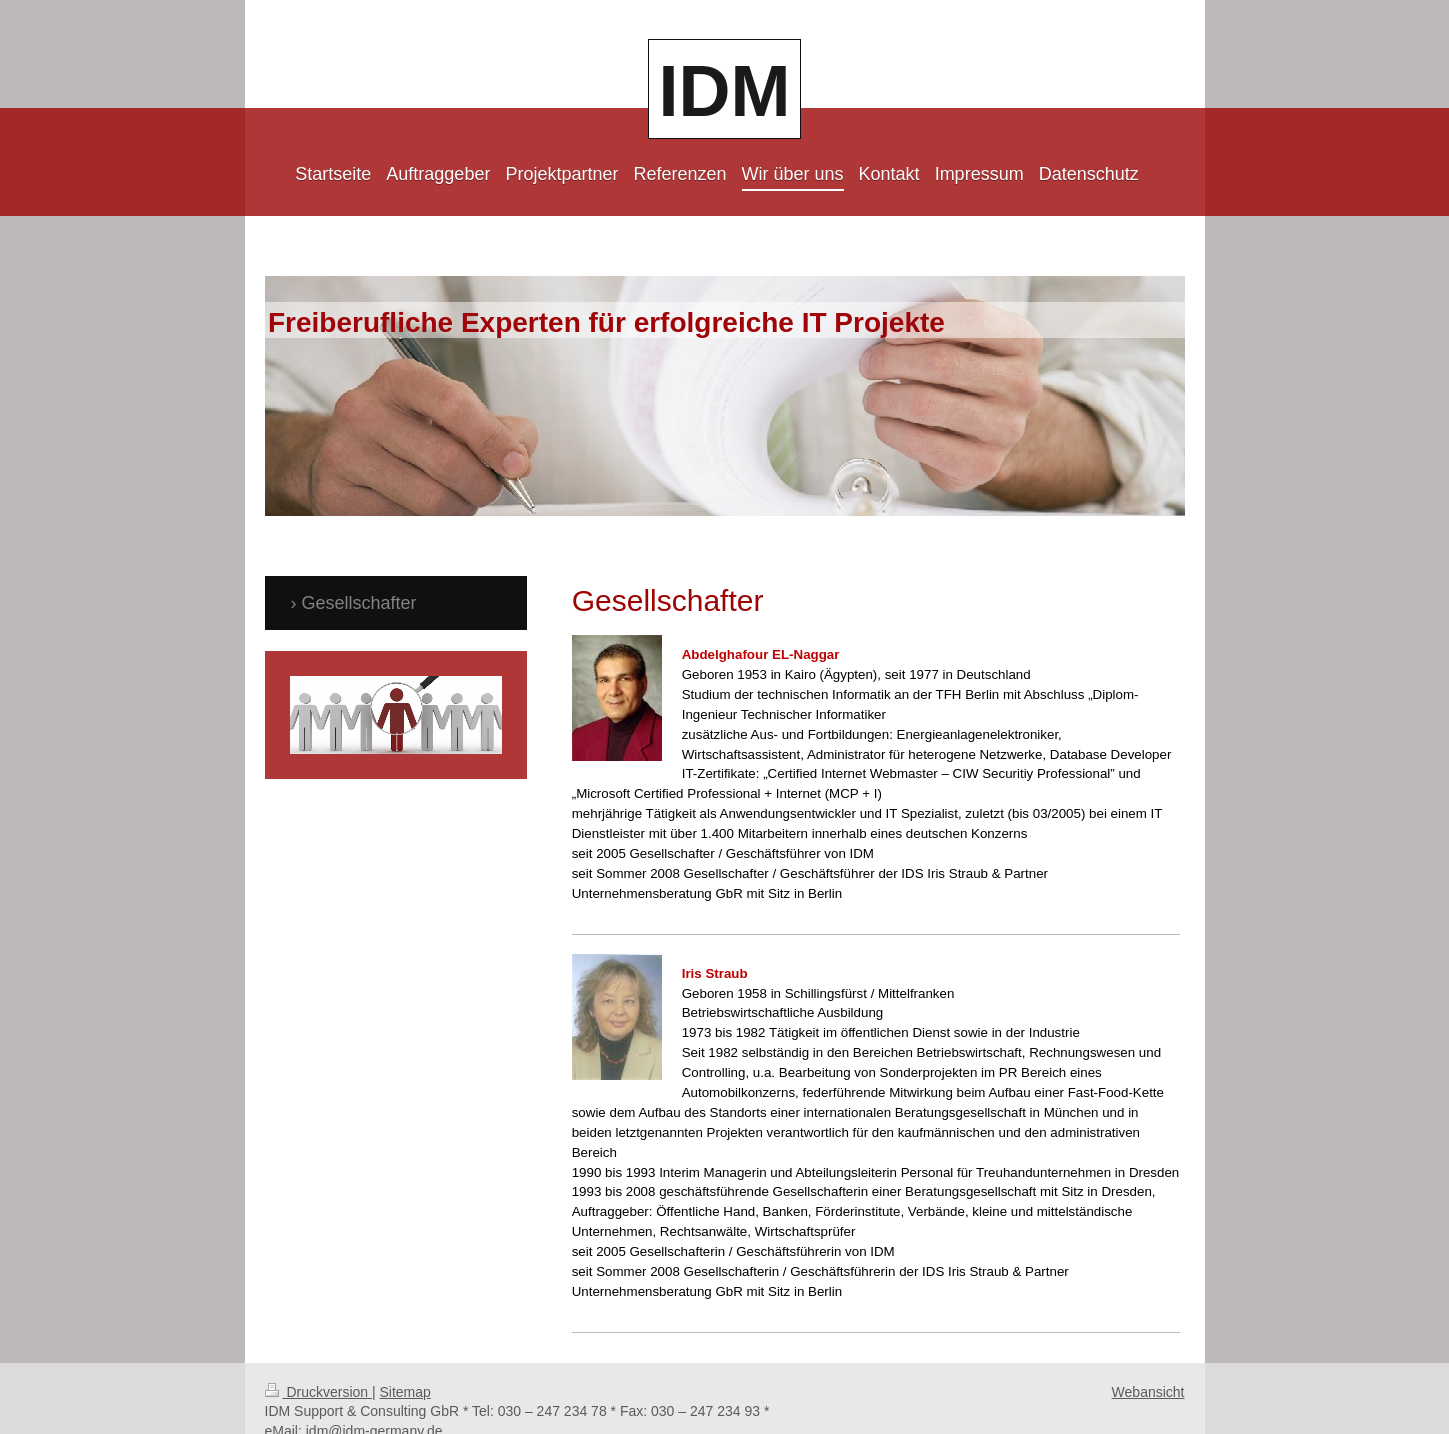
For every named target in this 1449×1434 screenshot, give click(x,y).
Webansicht (1148, 1365)
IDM (725, 91)
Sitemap (405, 1365)
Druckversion (318, 1365)
